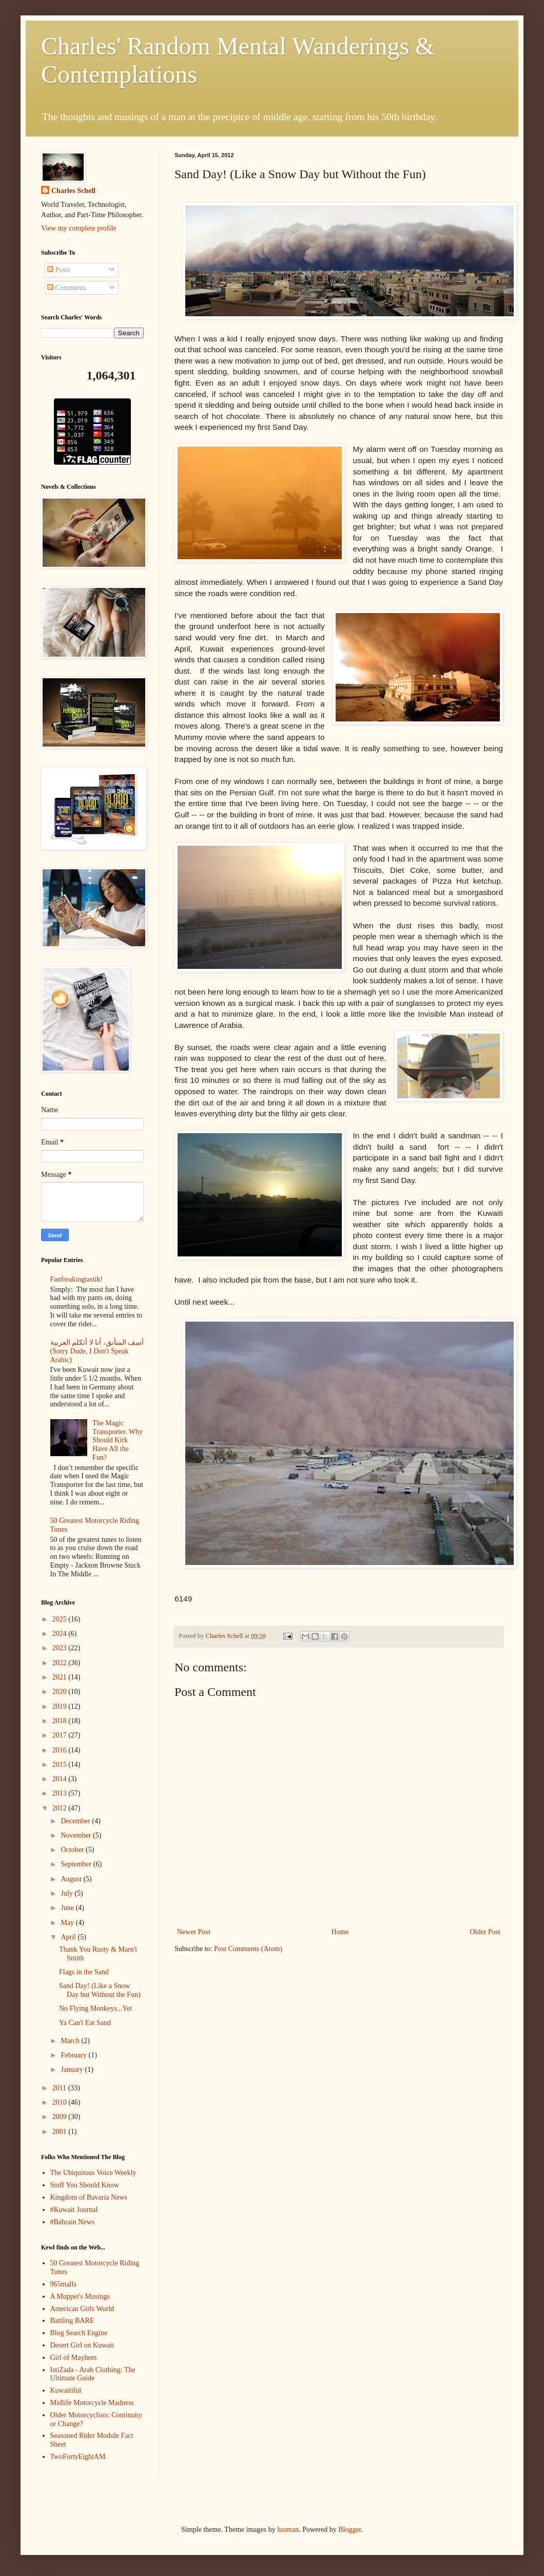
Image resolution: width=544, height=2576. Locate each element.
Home (340, 1932)
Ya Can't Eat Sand (85, 2023)
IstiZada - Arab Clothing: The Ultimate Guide (92, 2374)
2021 (60, 1677)
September (77, 1864)
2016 (60, 1750)
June (68, 1908)
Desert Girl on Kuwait (82, 2345)
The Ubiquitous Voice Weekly (93, 2173)
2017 (60, 1735)
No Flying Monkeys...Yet (95, 2008)
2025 (60, 1619)
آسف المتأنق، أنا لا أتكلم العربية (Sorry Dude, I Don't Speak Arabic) (97, 1351)
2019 (60, 1706)
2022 (60, 1663)
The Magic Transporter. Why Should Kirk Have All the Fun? (117, 1440)
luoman (288, 2529)
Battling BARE (72, 2320)
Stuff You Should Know (84, 2185)
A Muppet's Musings (80, 2296)
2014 (60, 1779)
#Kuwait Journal (74, 2210)
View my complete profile (78, 228)
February (74, 2055)
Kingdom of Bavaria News (88, 2197)
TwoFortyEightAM (78, 2456)
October (73, 1850)
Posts (58, 270)
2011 (60, 2088)
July (67, 1893)
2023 (60, 1648)
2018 (60, 1721)
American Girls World (82, 2309)
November (77, 1835)
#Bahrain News (72, 2222)
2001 (60, 2131)
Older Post (485, 1932)
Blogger (349, 2529)
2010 (60, 2102)
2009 (60, 2117)
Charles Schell (73, 191)
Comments (66, 288)
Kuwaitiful (66, 2390)
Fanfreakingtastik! (76, 1279)
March (71, 2041)
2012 (60, 1808)
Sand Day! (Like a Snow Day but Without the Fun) (100, 1990)
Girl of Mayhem (73, 2357)
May (68, 1922)
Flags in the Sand (84, 1972)
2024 (60, 1633)
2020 (60, 1691)
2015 (60, 1764)
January (73, 2069)
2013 (60, 1793)
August (72, 1879)
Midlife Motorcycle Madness (92, 2403)
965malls (63, 2284)
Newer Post (193, 1932)
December (76, 1821)
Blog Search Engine (79, 2333)
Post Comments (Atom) (248, 1949)
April (69, 1937)
